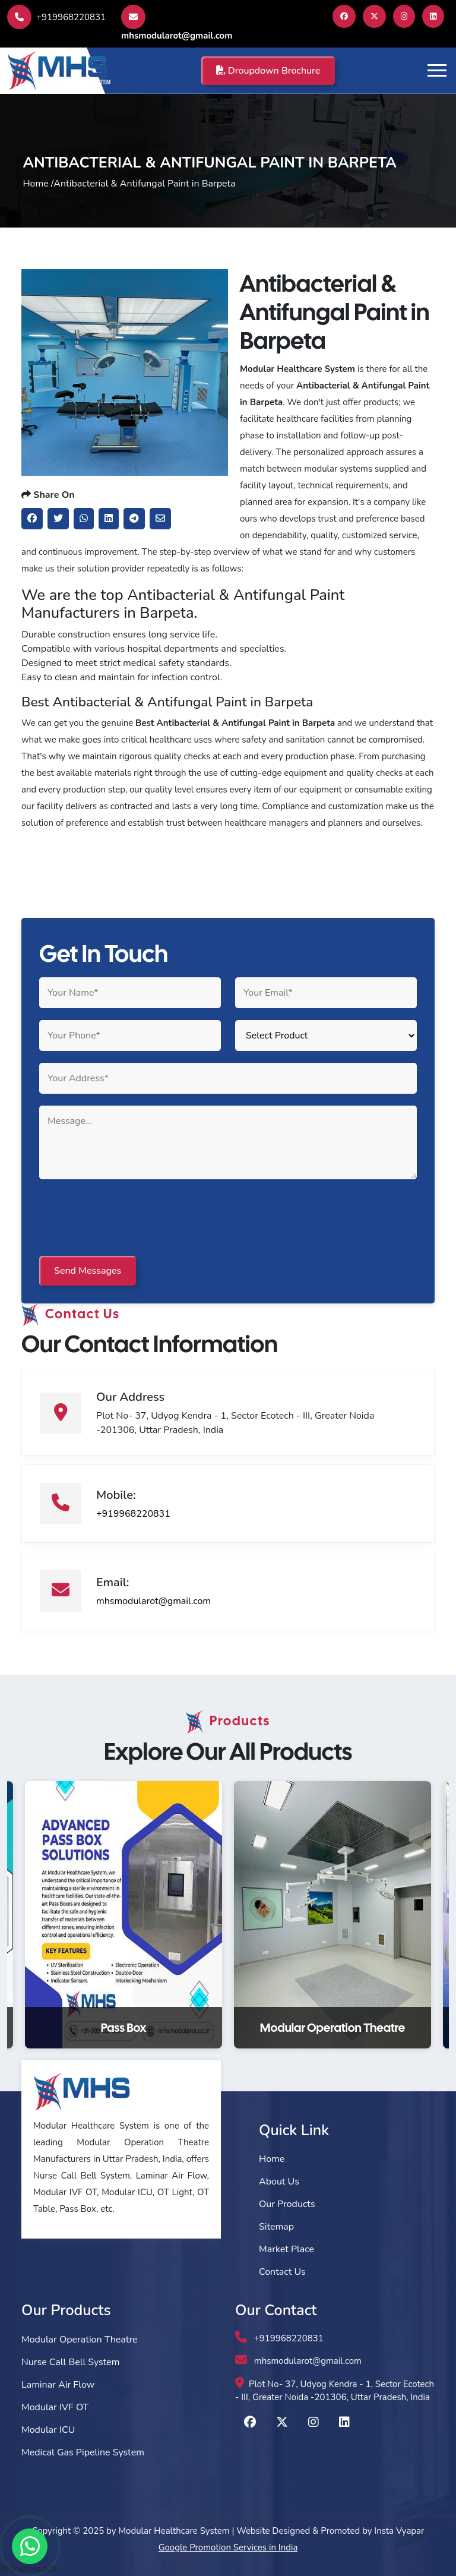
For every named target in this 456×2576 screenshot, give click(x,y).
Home (271, 2158)
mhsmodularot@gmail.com (176, 23)
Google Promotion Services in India (228, 2547)
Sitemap (276, 2226)
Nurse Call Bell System (70, 2362)
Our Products (287, 2204)
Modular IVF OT (54, 2407)
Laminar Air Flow (57, 2384)
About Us (279, 2181)
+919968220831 (56, 17)
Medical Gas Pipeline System (82, 2452)
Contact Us (282, 2271)
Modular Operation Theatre (79, 2339)
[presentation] (129, 1218)
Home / (38, 183)
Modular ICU (48, 2429)
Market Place (286, 2249)
